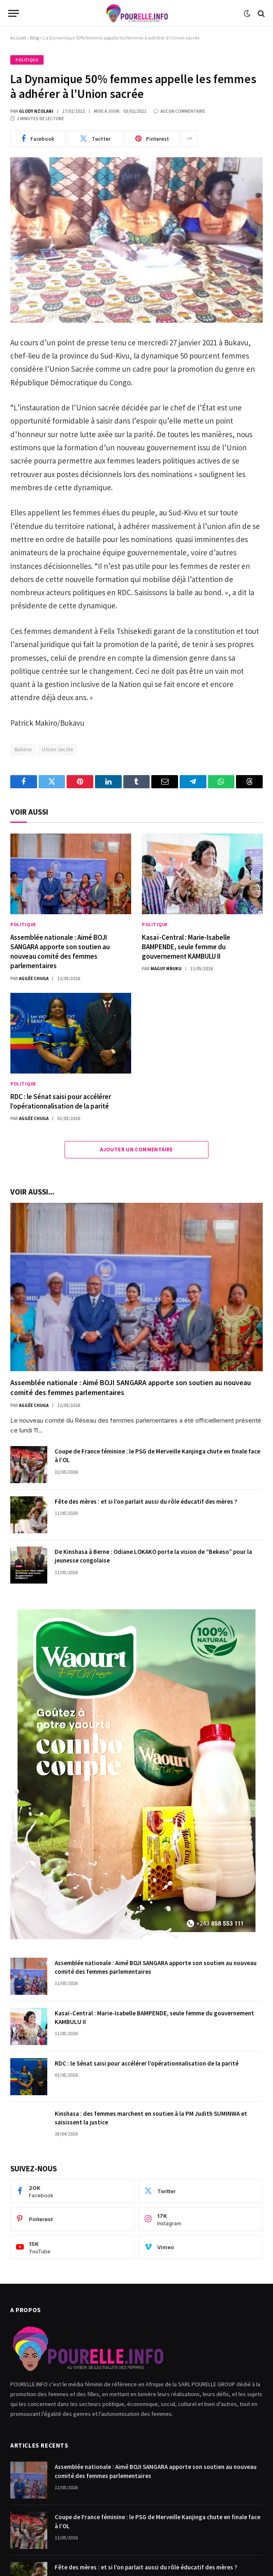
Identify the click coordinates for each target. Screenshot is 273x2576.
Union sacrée (57, 749)
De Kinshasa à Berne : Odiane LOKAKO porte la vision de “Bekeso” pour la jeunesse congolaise (153, 1556)
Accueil (18, 38)
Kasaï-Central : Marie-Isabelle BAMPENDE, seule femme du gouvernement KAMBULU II (186, 947)
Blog (34, 38)
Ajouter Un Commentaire (136, 1149)
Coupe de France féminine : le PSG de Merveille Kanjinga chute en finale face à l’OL (157, 1455)
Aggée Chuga (34, 978)
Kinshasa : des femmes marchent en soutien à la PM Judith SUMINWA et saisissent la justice (151, 2118)
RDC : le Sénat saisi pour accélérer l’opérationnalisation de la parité (60, 1101)
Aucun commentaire (179, 111)
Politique (27, 60)
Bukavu (23, 749)
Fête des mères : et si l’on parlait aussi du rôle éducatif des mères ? (146, 1501)
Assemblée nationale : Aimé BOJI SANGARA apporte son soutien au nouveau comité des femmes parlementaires (60, 951)
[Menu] (13, 13)
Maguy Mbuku (165, 968)
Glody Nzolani (36, 111)
